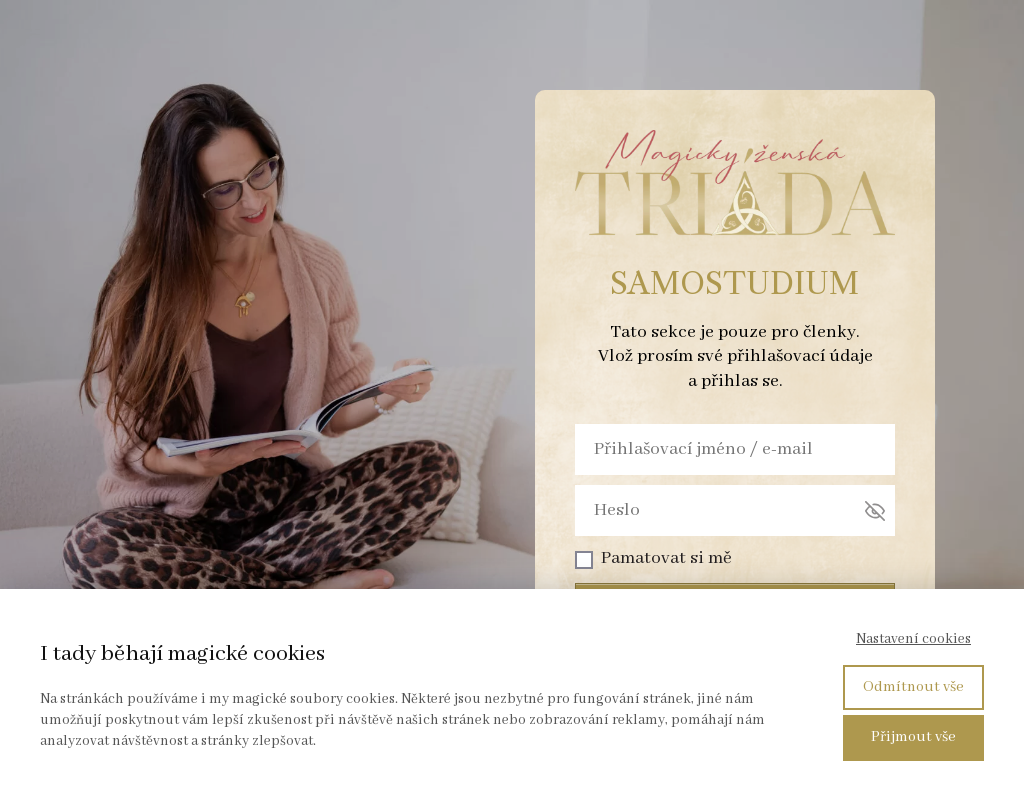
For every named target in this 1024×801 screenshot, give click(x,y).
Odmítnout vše (913, 687)
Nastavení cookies (913, 639)
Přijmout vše (913, 737)
